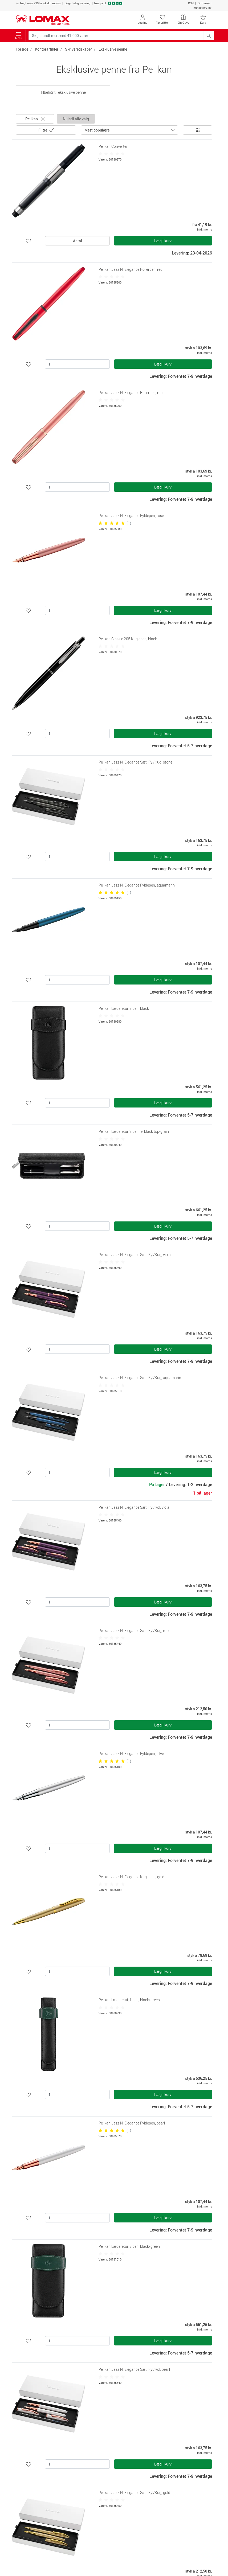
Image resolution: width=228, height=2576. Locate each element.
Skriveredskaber (78, 49)
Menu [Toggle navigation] (18, 35)
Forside (22, 49)
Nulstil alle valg (76, 118)
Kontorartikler (46, 49)
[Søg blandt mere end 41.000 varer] (115, 35)
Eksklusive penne (113, 49)
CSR (191, 3)
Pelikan (34, 118)
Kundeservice (202, 8)
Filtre (43, 130)
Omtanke (204, 3)
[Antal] (77, 364)
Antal (77, 240)
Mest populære (96, 130)
